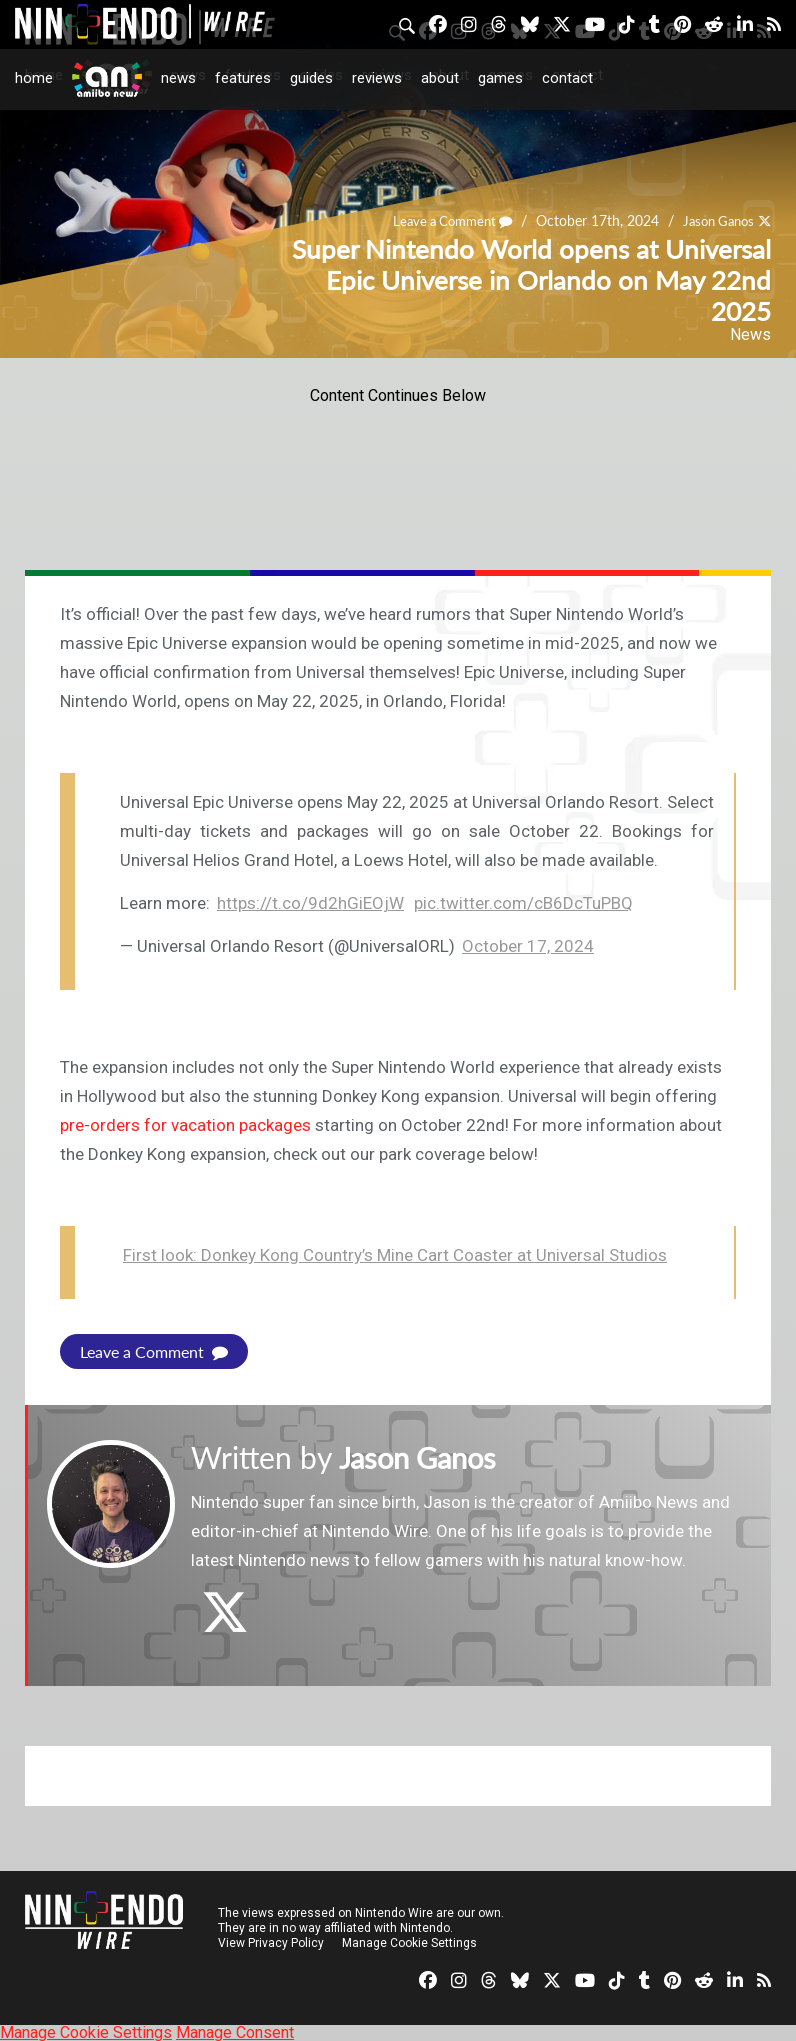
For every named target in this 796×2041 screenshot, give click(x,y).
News (178, 78)
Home (34, 78)
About (440, 78)
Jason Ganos (422, 1457)
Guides (311, 78)
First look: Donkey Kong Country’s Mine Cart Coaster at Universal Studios (395, 1255)
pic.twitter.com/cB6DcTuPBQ (523, 903)
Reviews (377, 78)
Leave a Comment (154, 1351)
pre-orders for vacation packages (185, 1125)
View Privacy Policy (271, 1942)
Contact (567, 78)
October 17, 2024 (528, 946)
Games (500, 78)
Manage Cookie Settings (409, 1942)
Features (243, 78)
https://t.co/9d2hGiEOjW (310, 903)
